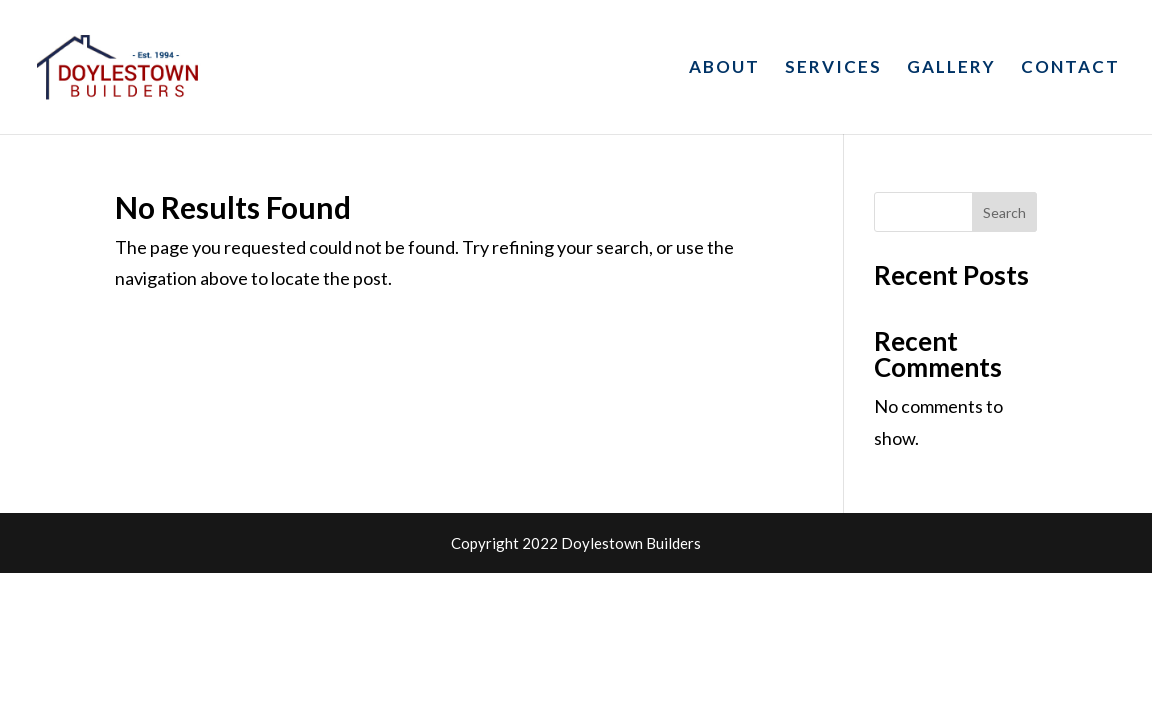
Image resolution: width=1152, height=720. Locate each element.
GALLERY (951, 68)
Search (1004, 212)
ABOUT (724, 68)
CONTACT (1070, 68)
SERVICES (833, 68)
